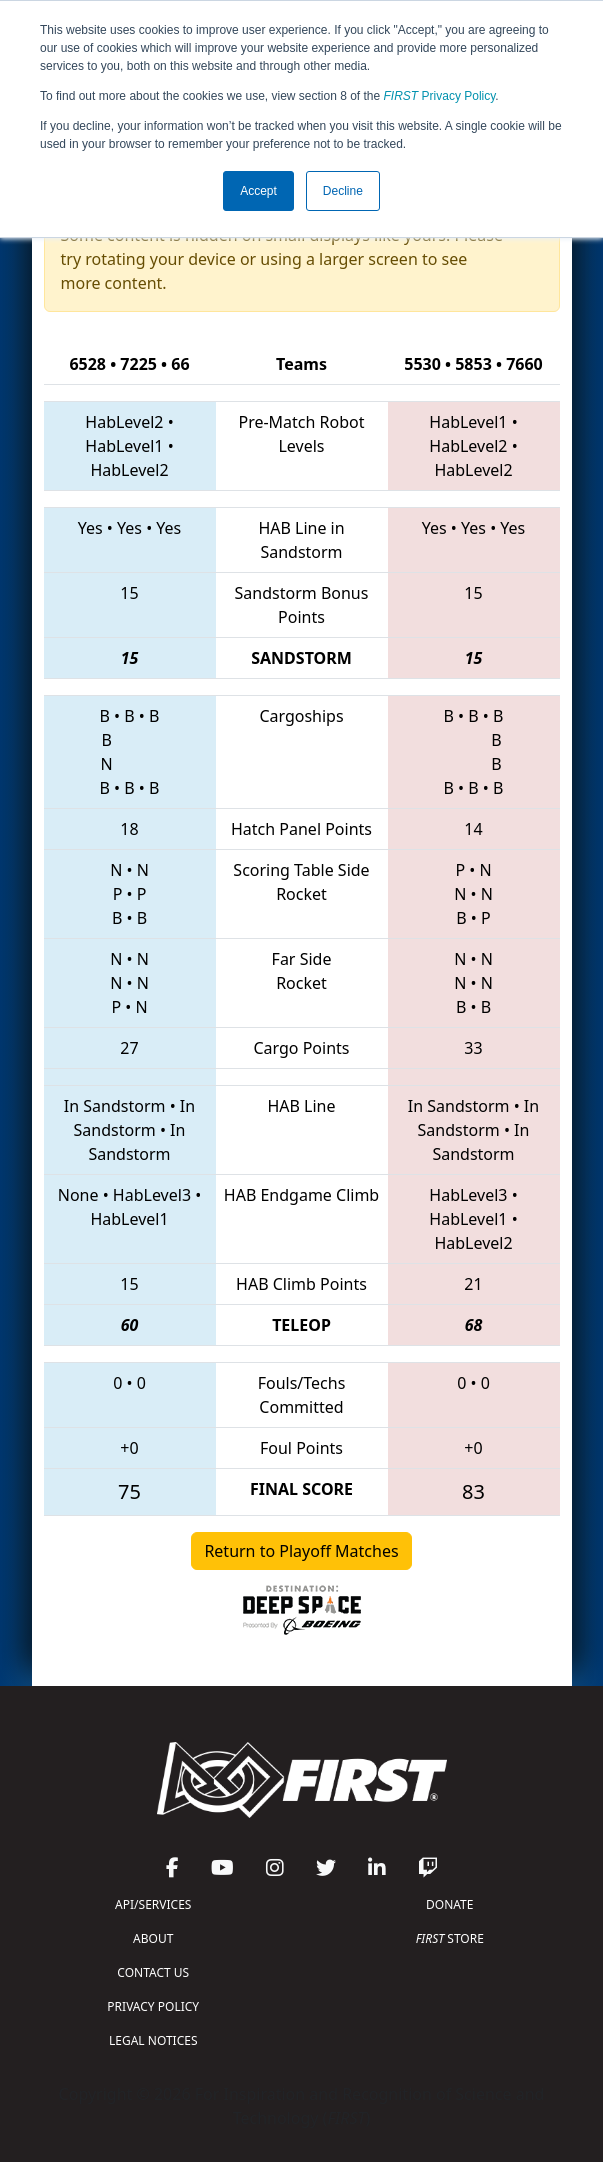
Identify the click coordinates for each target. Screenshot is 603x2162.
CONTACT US (153, 1972)
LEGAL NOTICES (153, 2040)
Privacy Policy (440, 96)
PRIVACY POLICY (153, 2006)
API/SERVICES (153, 1904)
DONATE (449, 1904)
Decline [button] (343, 191)
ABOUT (153, 1938)
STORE (450, 1938)
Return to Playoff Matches (301, 1551)
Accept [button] (258, 191)
